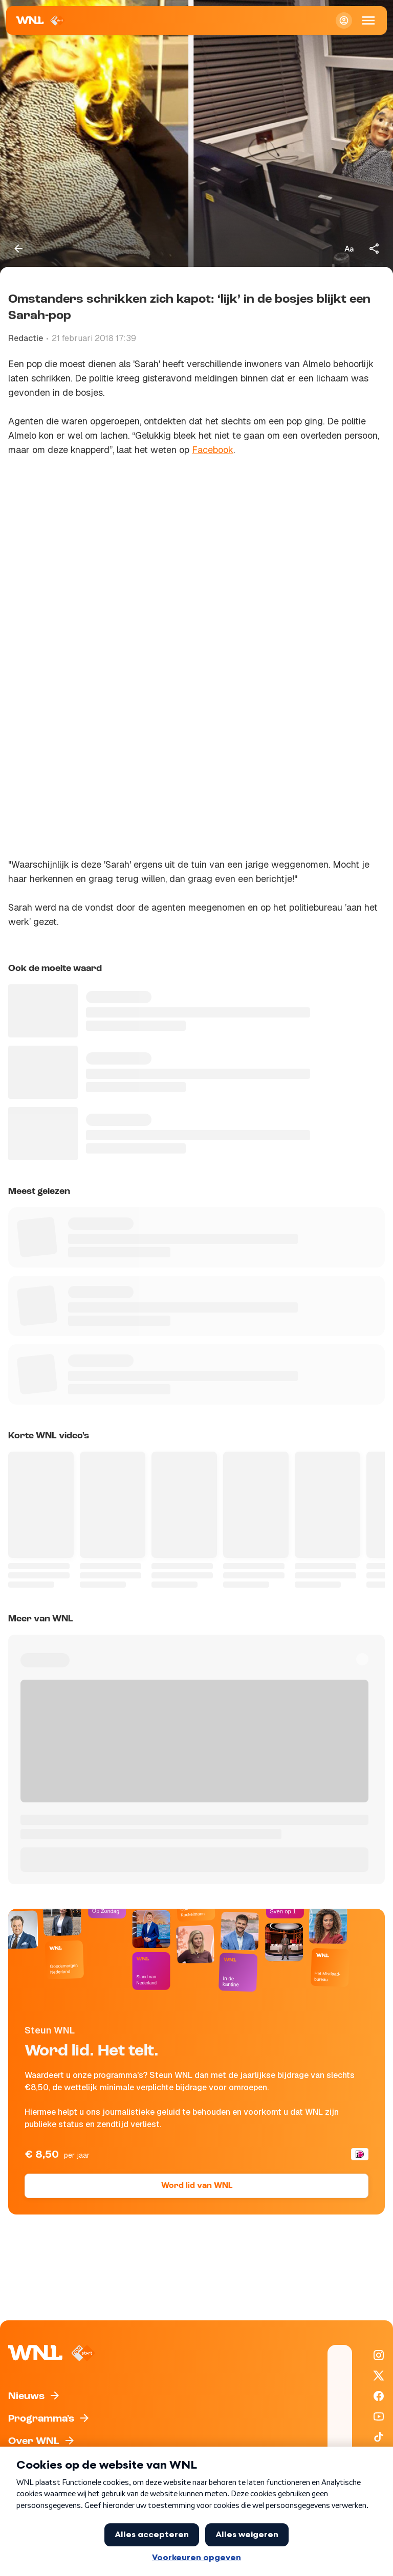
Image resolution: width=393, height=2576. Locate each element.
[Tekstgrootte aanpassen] (349, 248)
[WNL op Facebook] (379, 2396)
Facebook (212, 450)
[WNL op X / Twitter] (379, 2375)
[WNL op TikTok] (379, 2437)
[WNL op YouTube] (379, 2416)
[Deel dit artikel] (374, 248)
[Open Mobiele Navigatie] (368, 20)
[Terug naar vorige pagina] (18, 248)
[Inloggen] (344, 20)
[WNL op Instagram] (379, 2355)
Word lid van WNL (196, 2186)
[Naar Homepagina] (40, 20)
